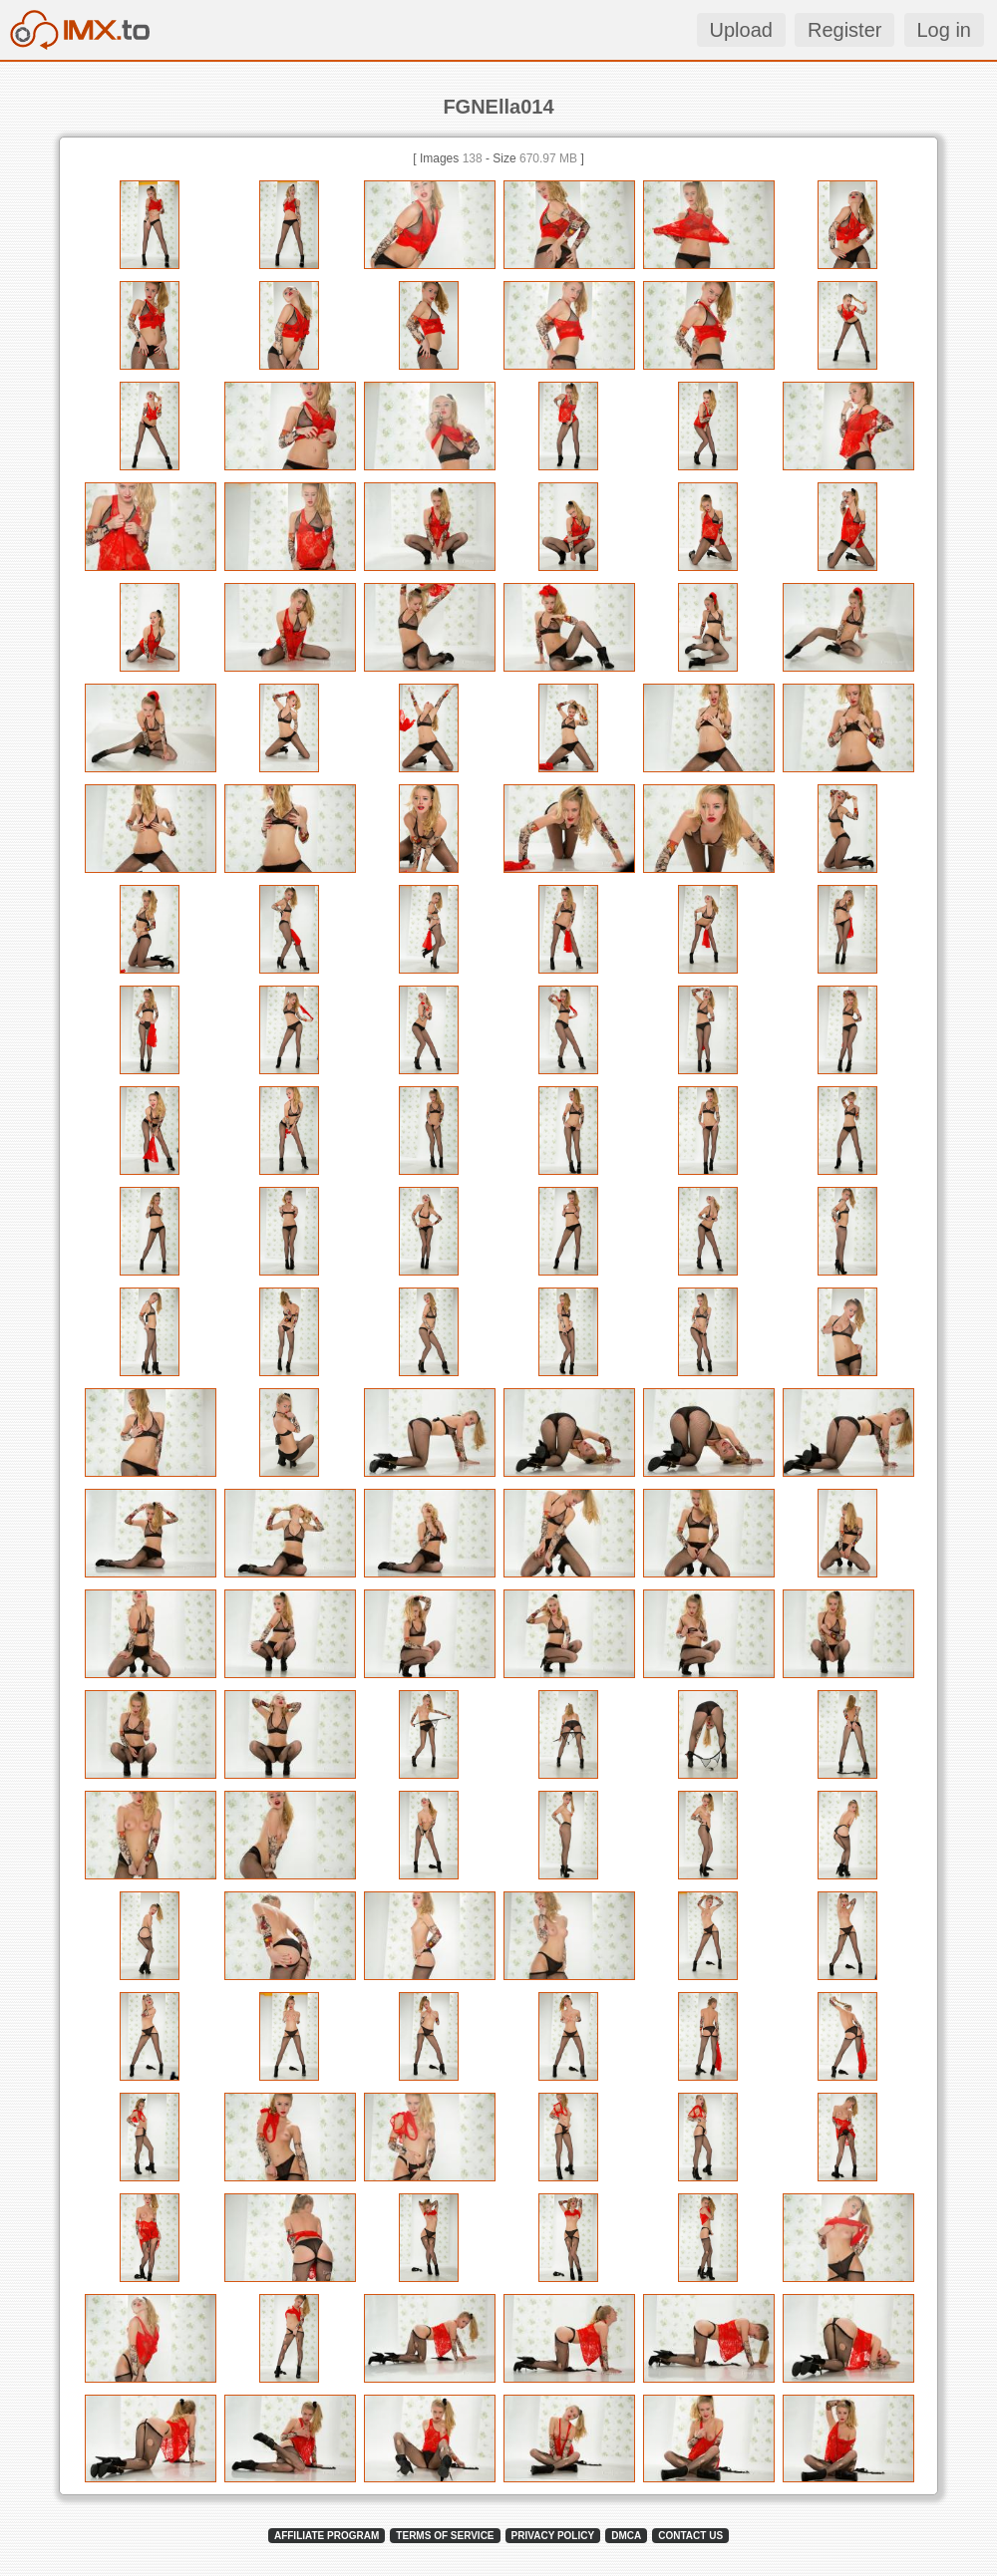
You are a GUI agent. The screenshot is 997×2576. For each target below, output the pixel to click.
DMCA (626, 2535)
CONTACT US (690, 2535)
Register (844, 30)
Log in (944, 30)
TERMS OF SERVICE (445, 2535)
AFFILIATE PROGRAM (326, 2535)
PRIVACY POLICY (553, 2535)
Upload (741, 30)
